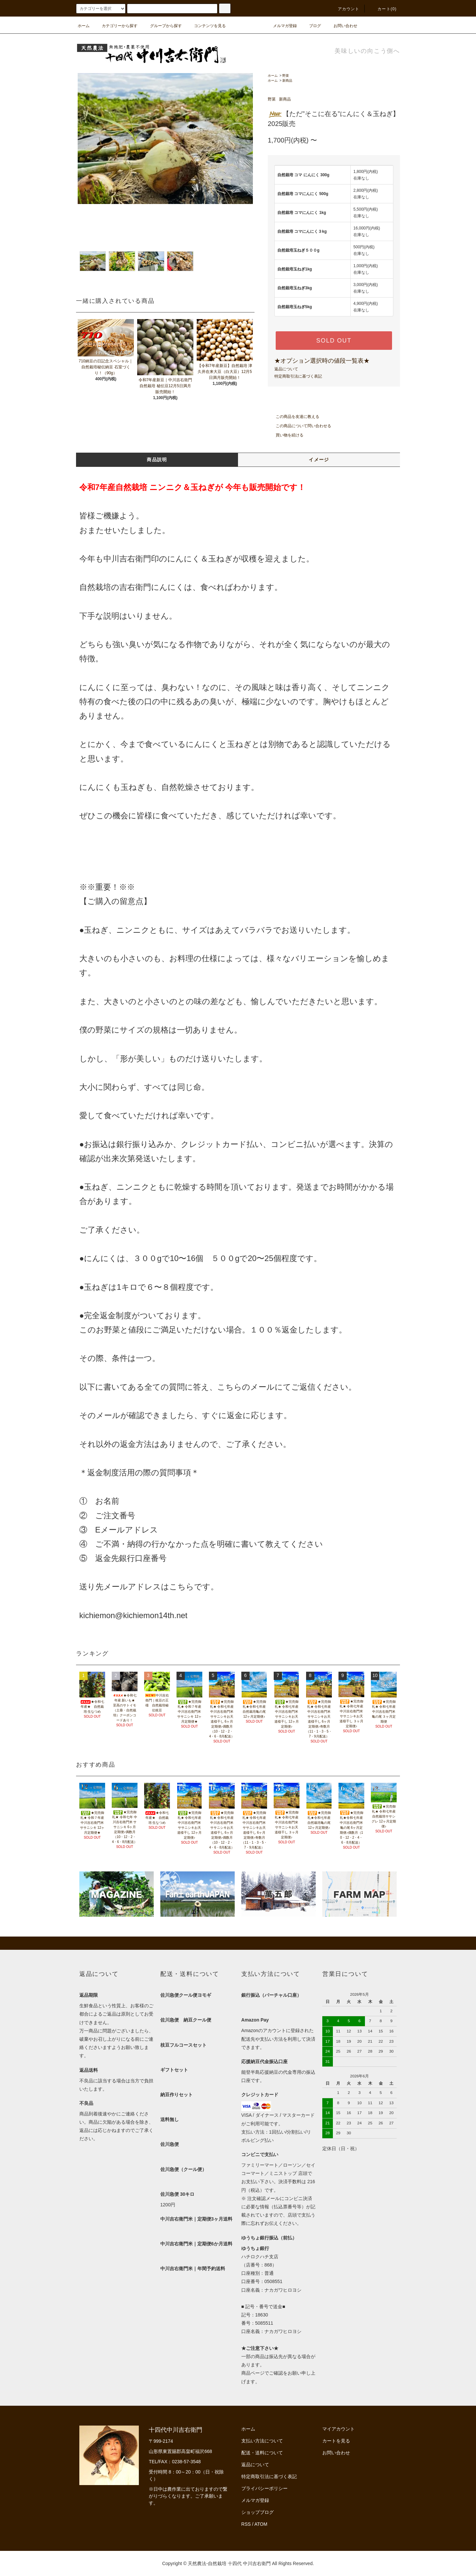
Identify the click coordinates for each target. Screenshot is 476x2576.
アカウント (345, 9)
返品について (286, 369)
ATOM (261, 2524)
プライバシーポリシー (264, 2488)
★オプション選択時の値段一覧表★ (322, 360)
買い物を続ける (285, 435)
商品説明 (157, 459)
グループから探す (162, 25)
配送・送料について (262, 2452)
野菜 (285, 75)
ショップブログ (257, 2512)
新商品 (287, 80)
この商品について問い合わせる (299, 426)
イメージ (319, 459)
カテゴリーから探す (116, 25)
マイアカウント (338, 2429)
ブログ (311, 25)
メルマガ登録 (281, 25)
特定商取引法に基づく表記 (298, 376)
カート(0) (383, 9)
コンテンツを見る (206, 25)
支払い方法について (262, 2440)
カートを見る (336, 2440)
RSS (246, 2524)
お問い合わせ (341, 25)
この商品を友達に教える (293, 416)
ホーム (84, 25)
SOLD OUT (333, 340)
